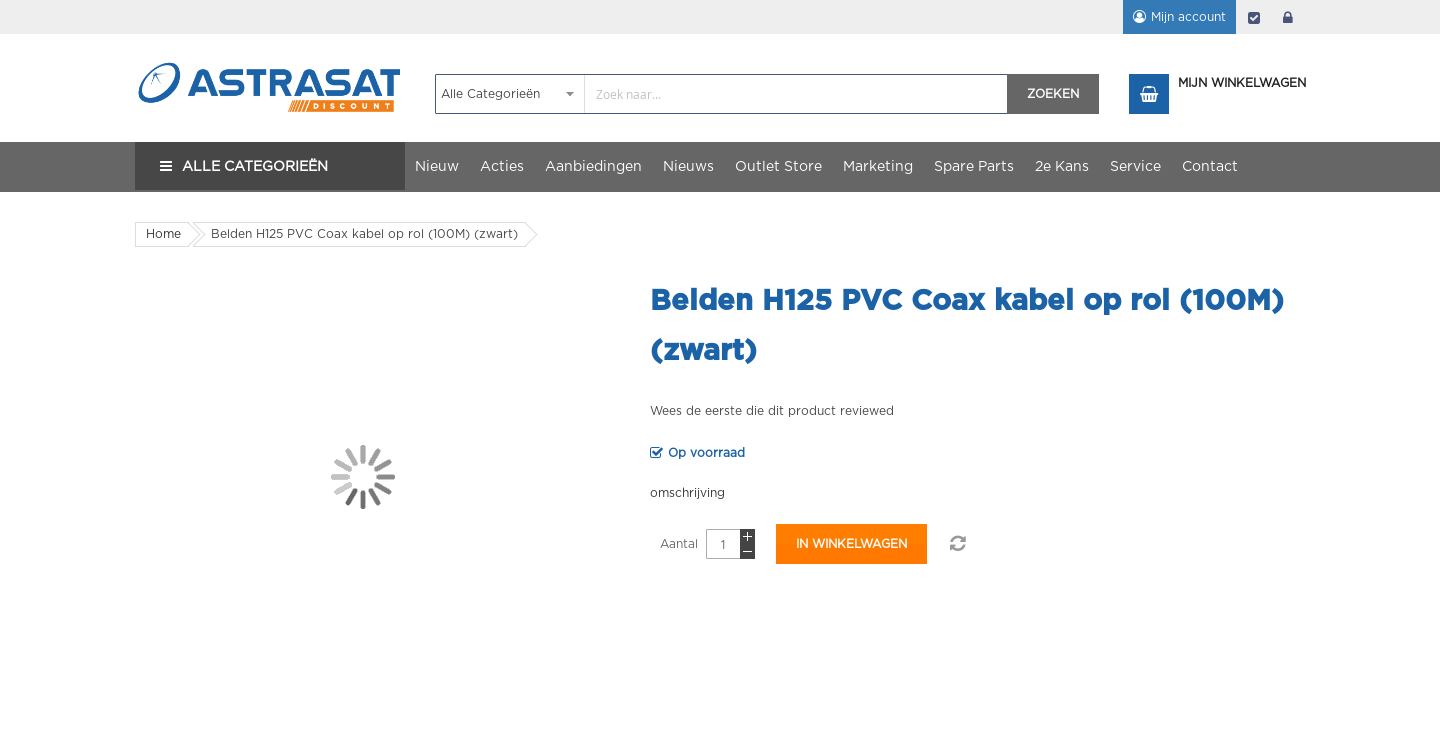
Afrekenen (1254, 17)
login (1288, 17)
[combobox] (721, 94)
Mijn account (1188, 17)
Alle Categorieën (255, 167)
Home (163, 234)
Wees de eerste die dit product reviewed (772, 411)
